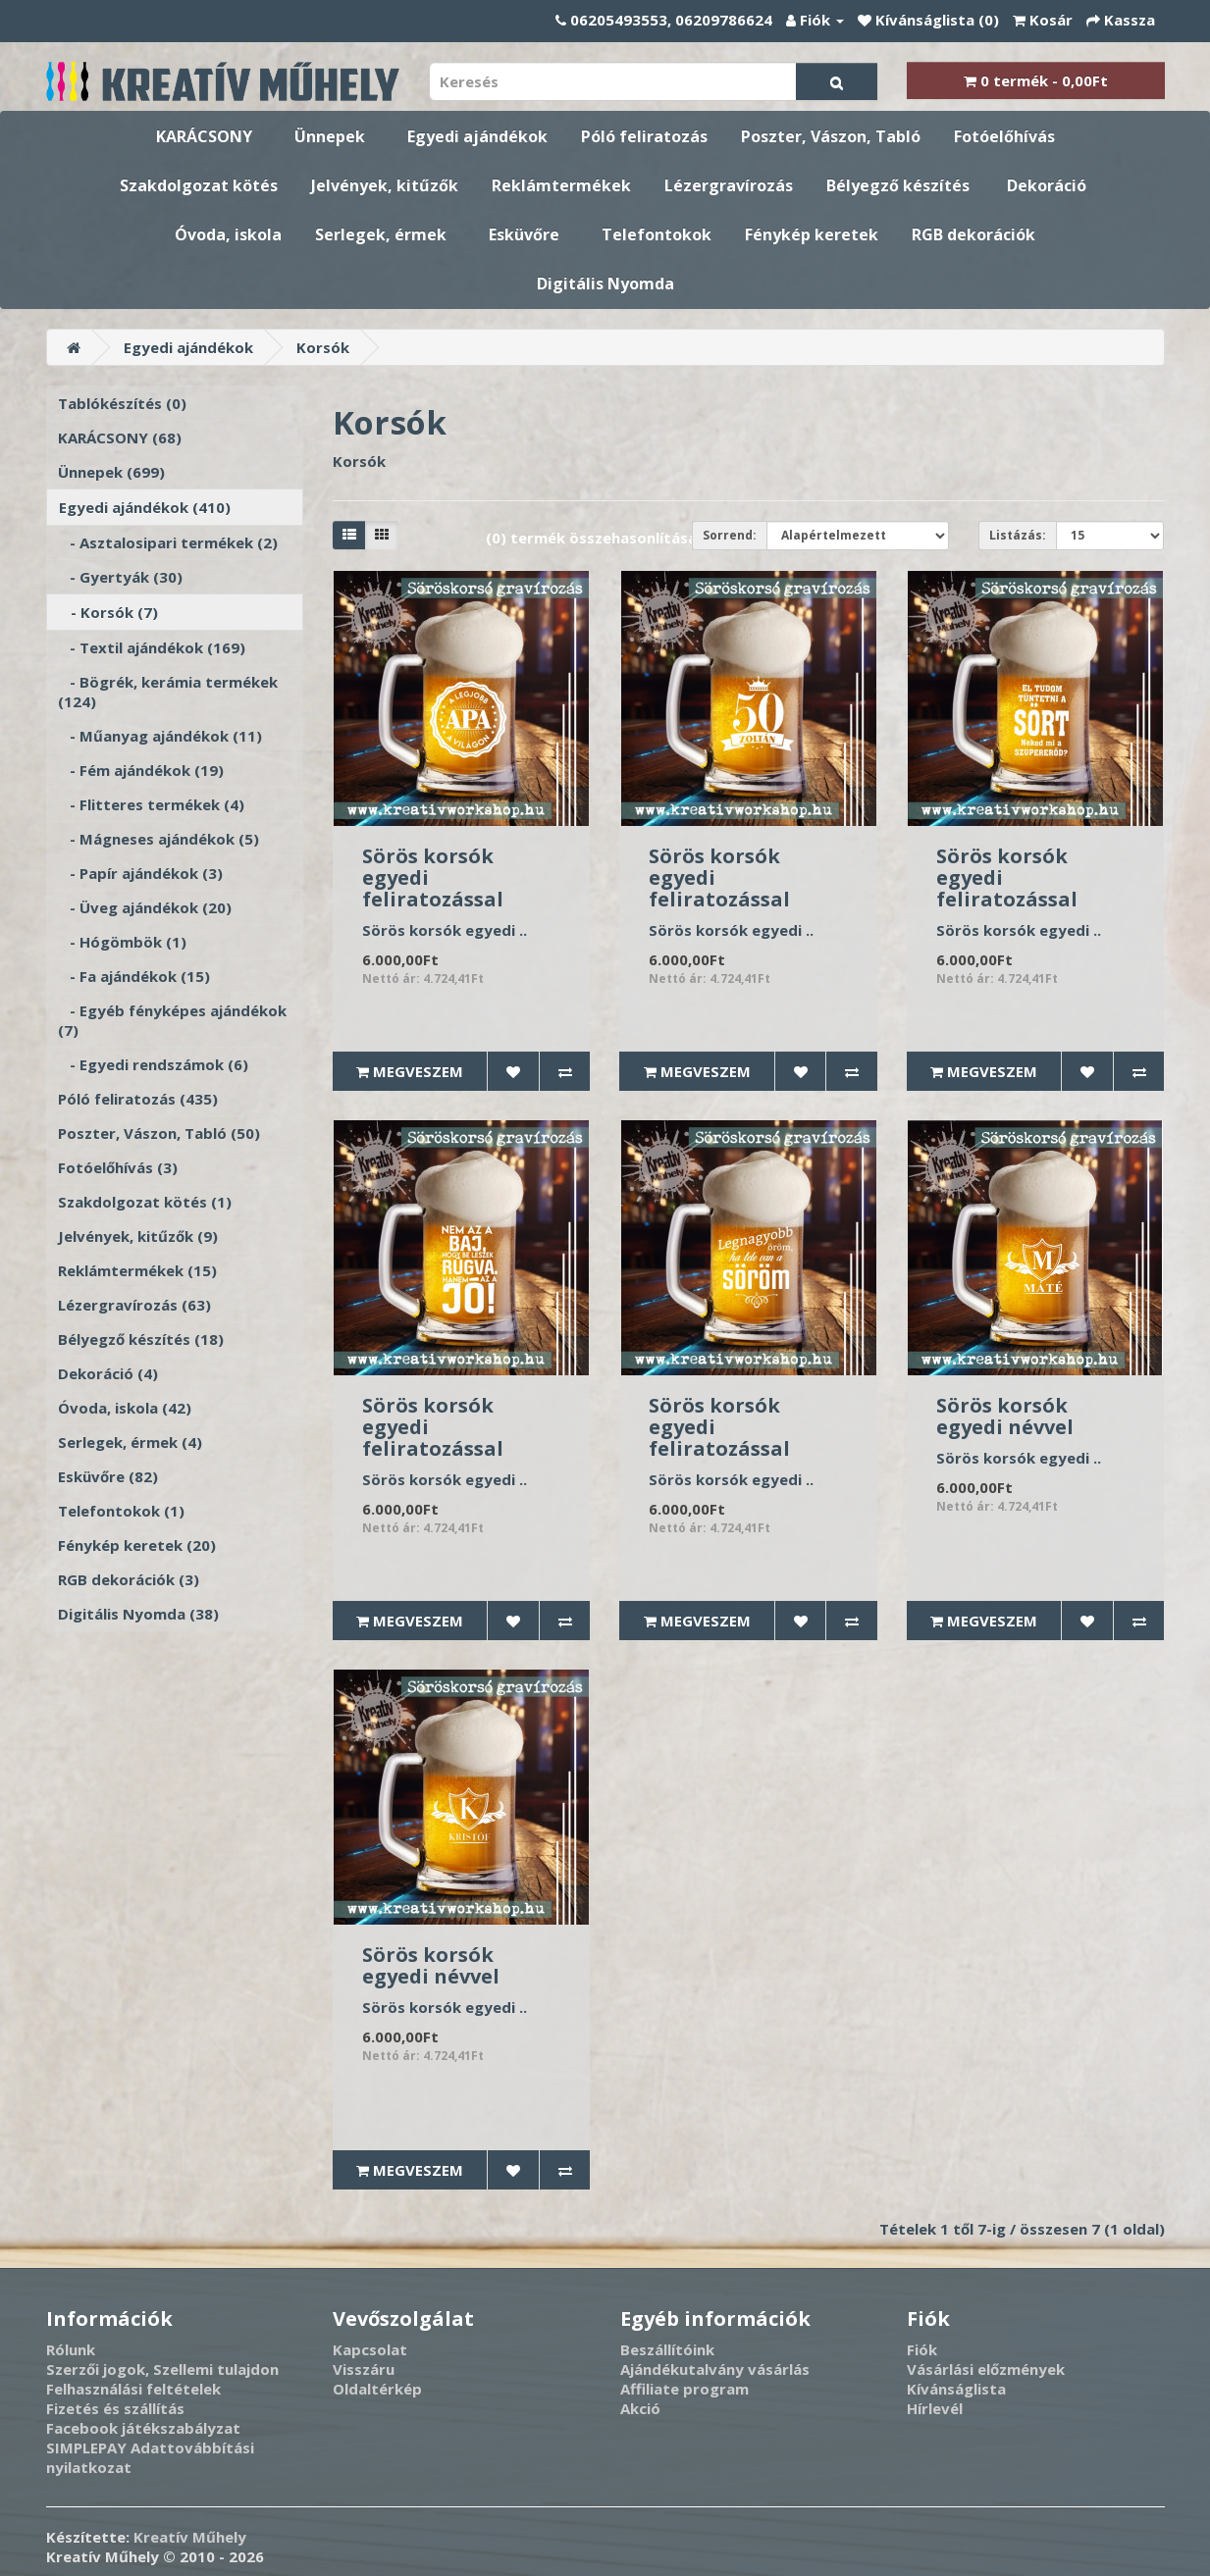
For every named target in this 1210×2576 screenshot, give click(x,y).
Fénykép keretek (811, 234)
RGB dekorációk (973, 234)
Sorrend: (730, 535)
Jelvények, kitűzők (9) (138, 1236)
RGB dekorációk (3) (128, 1579)
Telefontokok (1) (121, 1510)
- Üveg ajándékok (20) (145, 907)
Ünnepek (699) (111, 472)
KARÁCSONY (204, 136)
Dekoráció (1046, 185)
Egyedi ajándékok (477, 136)
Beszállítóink (667, 2349)
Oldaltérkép (377, 2388)
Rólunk (70, 2349)
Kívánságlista (956, 2388)
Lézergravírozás (728, 185)
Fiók (922, 2349)
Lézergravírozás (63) (134, 1304)
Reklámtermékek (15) (137, 1270)
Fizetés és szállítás (115, 2408)
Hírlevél (935, 2408)
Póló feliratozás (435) (138, 1098)
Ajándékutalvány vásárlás (715, 2369)
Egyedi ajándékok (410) (145, 507)
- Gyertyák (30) (120, 577)
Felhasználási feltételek (133, 2388)
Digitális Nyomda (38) (138, 1613)
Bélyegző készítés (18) (141, 1339)
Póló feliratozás (644, 136)
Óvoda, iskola (228, 234)
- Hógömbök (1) (122, 942)
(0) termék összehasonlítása (591, 537)
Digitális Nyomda (605, 283)
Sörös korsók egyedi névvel (1005, 1416)
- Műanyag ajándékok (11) (160, 736)
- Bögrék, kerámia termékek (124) (168, 691)
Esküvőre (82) (108, 1476)
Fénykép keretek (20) (137, 1545)
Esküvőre (524, 234)
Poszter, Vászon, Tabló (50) (159, 1133)
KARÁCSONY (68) (120, 437)
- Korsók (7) (108, 612)
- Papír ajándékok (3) (140, 873)
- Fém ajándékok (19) (141, 770)
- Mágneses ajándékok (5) (158, 839)
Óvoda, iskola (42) (124, 1407)
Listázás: (1017, 535)
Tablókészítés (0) (122, 403)
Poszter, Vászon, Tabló (831, 136)
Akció (640, 2408)
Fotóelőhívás (1004, 136)
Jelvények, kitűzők (384, 185)
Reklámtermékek (561, 185)
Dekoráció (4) (108, 1373)
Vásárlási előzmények (986, 2369)
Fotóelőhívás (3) (118, 1167)
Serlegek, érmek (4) (130, 1442)
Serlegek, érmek (381, 234)
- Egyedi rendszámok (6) (153, 1064)
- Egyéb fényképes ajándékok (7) (172, 1020)
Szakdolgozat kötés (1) (145, 1201)
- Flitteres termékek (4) (151, 804)
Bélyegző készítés (898, 185)
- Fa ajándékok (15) (134, 976)
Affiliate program (684, 2388)
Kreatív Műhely (189, 2537)
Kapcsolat (370, 2349)
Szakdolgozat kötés (199, 185)
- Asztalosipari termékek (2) (168, 542)
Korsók (322, 347)
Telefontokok (656, 234)
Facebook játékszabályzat (143, 2428)
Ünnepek (329, 136)
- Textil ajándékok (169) (151, 647)
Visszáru (364, 2369)
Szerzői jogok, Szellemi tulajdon (162, 2369)
